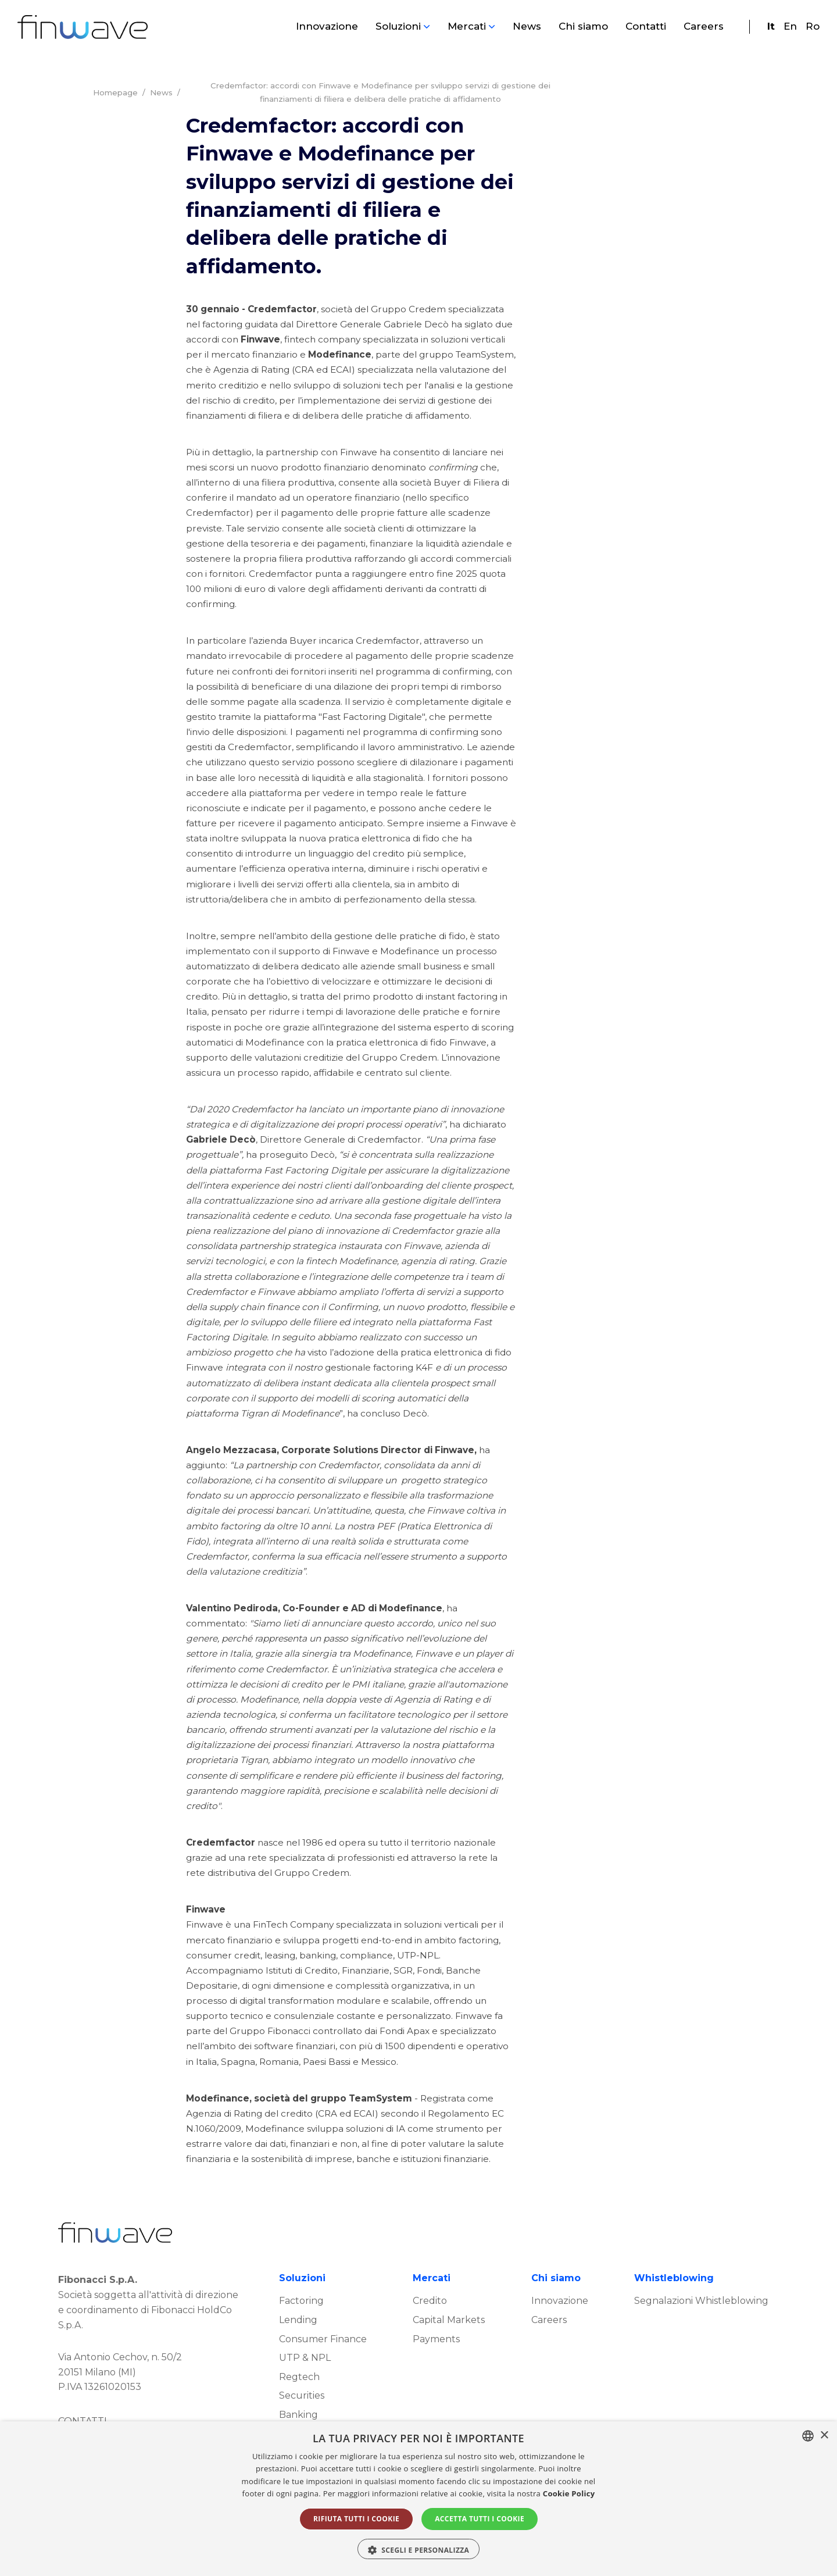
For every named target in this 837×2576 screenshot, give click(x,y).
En (790, 27)
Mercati (467, 27)
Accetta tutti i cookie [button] (479, 2519)
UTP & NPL (305, 2404)
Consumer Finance (323, 2385)
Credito (430, 2347)
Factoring (301, 2347)
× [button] (824, 2435)
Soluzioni (398, 27)
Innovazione (327, 27)
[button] (418, 2549)
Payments (436, 2385)
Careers (704, 27)
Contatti (645, 27)
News (527, 27)
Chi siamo (583, 27)
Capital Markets (449, 2366)
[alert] (418, 2498)
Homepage (115, 93)
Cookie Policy (569, 2493)
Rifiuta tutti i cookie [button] (356, 2519)
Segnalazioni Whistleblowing (701, 2347)
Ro (813, 27)
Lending (298, 2366)
